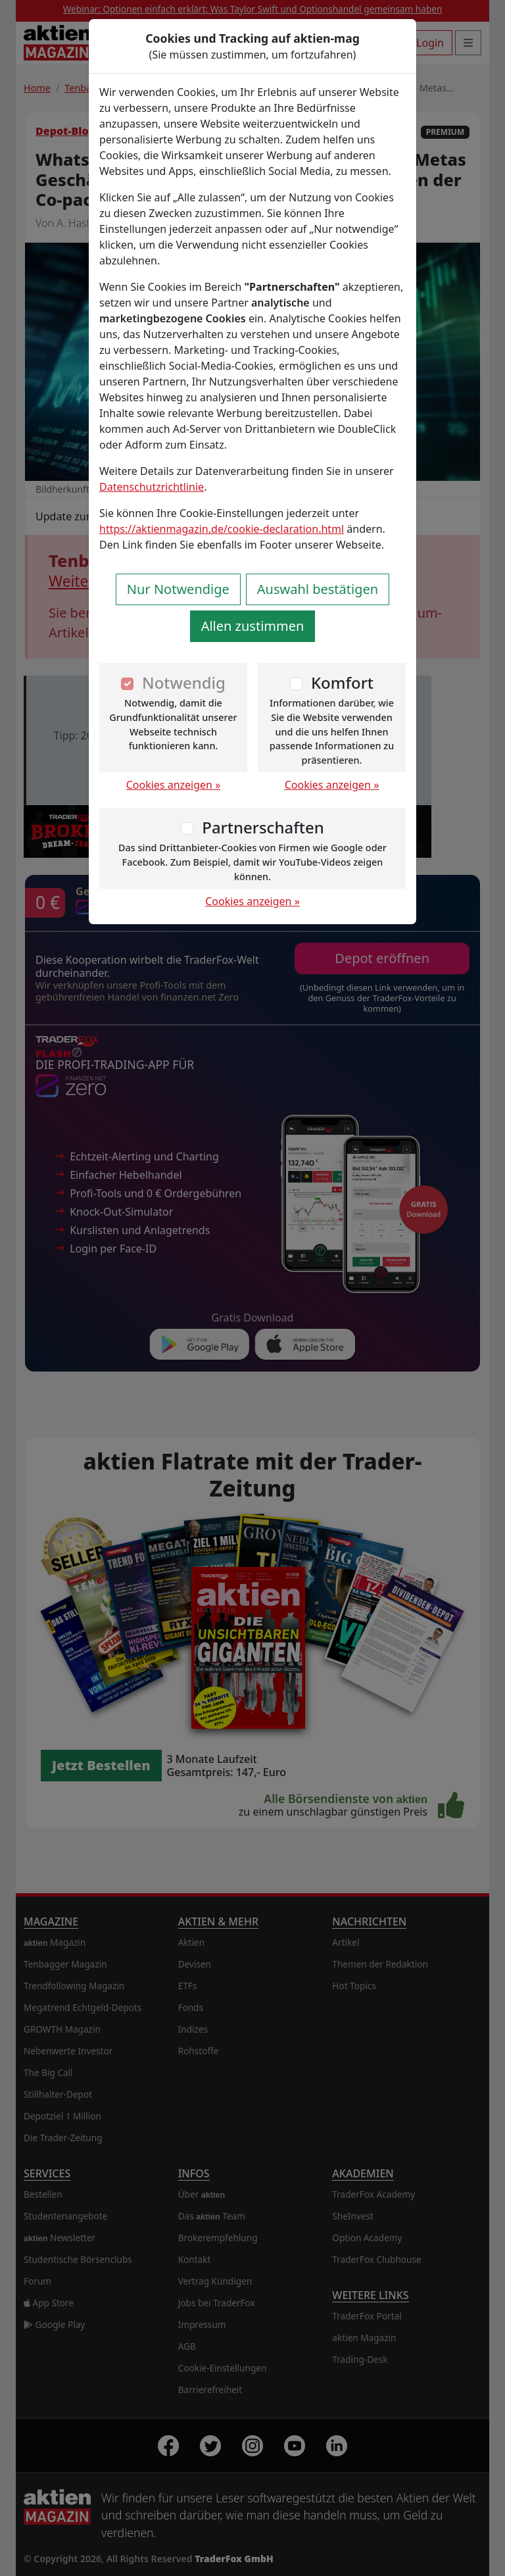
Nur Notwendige (178, 589)
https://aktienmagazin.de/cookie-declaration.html (221, 529)
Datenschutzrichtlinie (151, 487)
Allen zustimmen (252, 626)
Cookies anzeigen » (173, 785)
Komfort (342, 682)
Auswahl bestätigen (317, 589)
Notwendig (184, 682)
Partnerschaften (263, 827)
